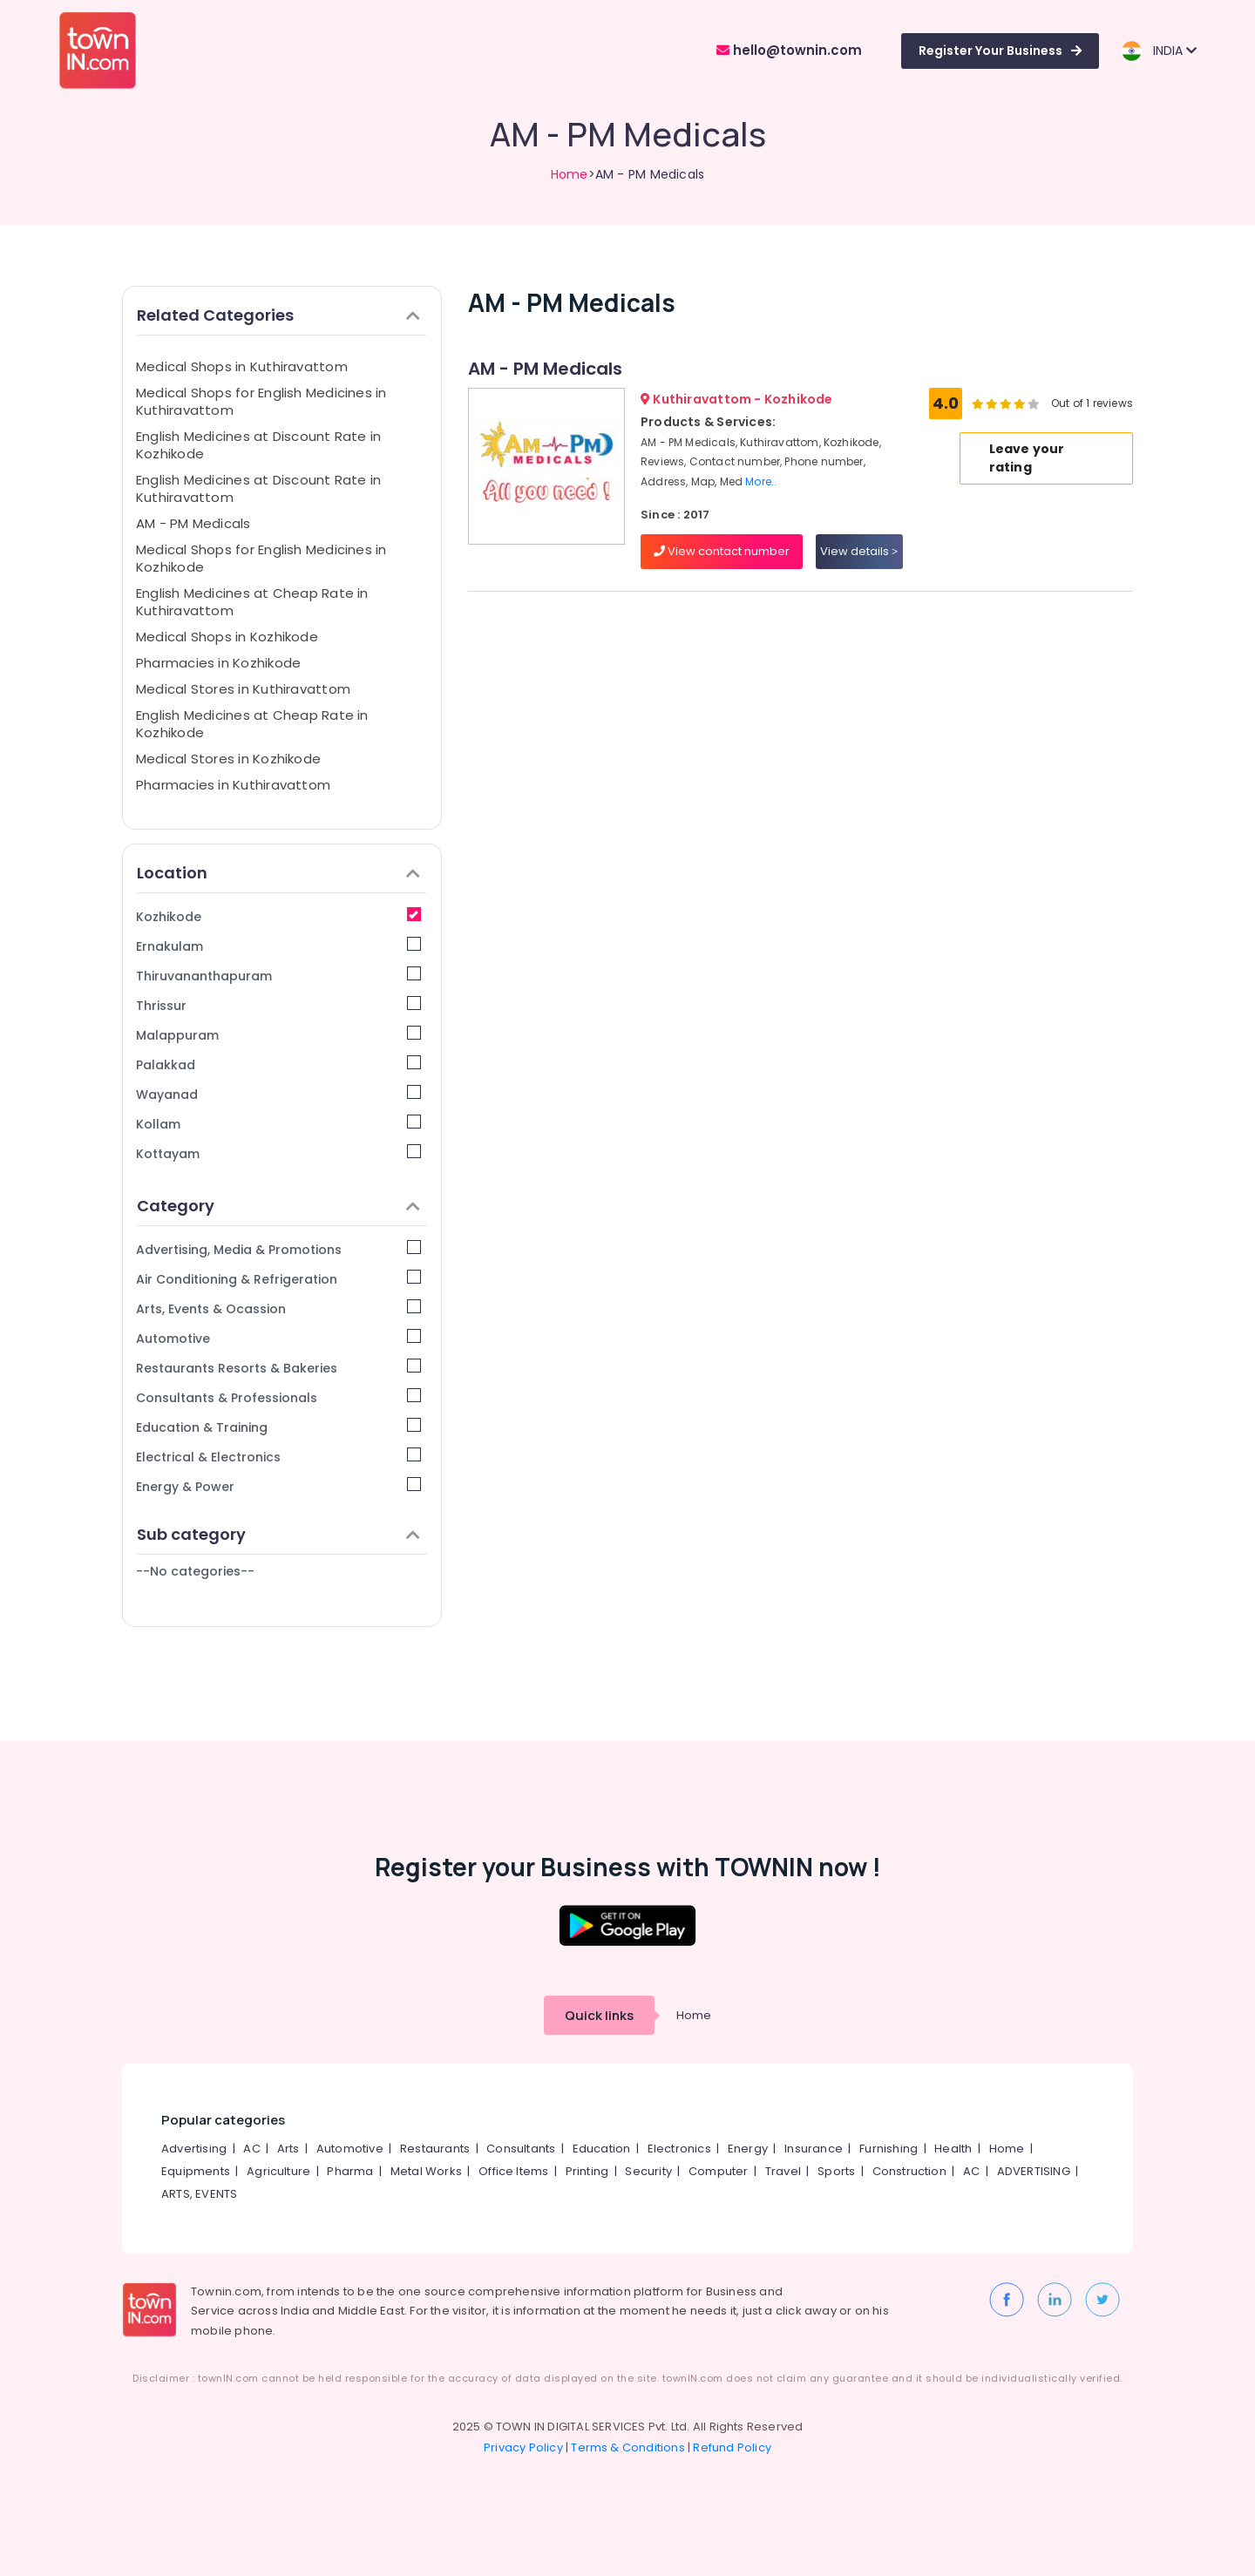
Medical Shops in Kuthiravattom (242, 366)
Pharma (350, 2171)
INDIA (1159, 51)
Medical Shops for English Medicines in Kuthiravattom (261, 401)
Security (648, 2171)
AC (251, 2148)
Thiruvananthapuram (278, 975)
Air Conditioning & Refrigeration (278, 1279)
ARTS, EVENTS (199, 2194)
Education (602, 2148)
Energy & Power (278, 1486)
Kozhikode (278, 916)
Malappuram (278, 1035)
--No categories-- (195, 1571)
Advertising (194, 2148)
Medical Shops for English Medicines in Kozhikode (261, 558)
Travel (783, 2171)
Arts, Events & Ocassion (278, 1308)
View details (859, 551)
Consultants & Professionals (278, 1397)
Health (953, 2148)
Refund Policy (732, 2447)
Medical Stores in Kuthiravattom (243, 689)
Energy (748, 2148)
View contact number (722, 551)
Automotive (278, 1338)
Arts (288, 2148)
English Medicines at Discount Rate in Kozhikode (258, 445)
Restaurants (435, 2148)
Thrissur (278, 1005)
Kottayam (278, 1153)
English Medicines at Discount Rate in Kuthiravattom (258, 488)
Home (569, 174)
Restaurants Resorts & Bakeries (278, 1368)
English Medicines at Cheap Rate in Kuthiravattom (252, 602)
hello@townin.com (789, 50)
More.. (761, 481)
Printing (587, 2171)
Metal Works (426, 2171)
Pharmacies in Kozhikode (218, 663)
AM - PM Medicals (193, 523)
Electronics (679, 2148)
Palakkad (278, 1064)
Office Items (513, 2171)
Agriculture (278, 2171)
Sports (836, 2171)
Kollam (278, 1124)
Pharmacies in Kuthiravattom (233, 785)
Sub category (278, 1534)
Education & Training (278, 1427)
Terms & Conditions (628, 2447)
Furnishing (888, 2148)
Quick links (599, 2015)
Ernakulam (278, 946)
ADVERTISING (1033, 2171)
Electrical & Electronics (278, 1456)
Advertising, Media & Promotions (278, 1249)
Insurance (813, 2148)
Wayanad (278, 1094)
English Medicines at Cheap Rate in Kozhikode (252, 724)
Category (278, 1206)
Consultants (520, 2148)
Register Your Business (1000, 50)
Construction (909, 2171)
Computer (719, 2171)
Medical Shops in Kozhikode (227, 636)
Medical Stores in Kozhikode (228, 758)
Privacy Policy (523, 2447)
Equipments (195, 2171)
